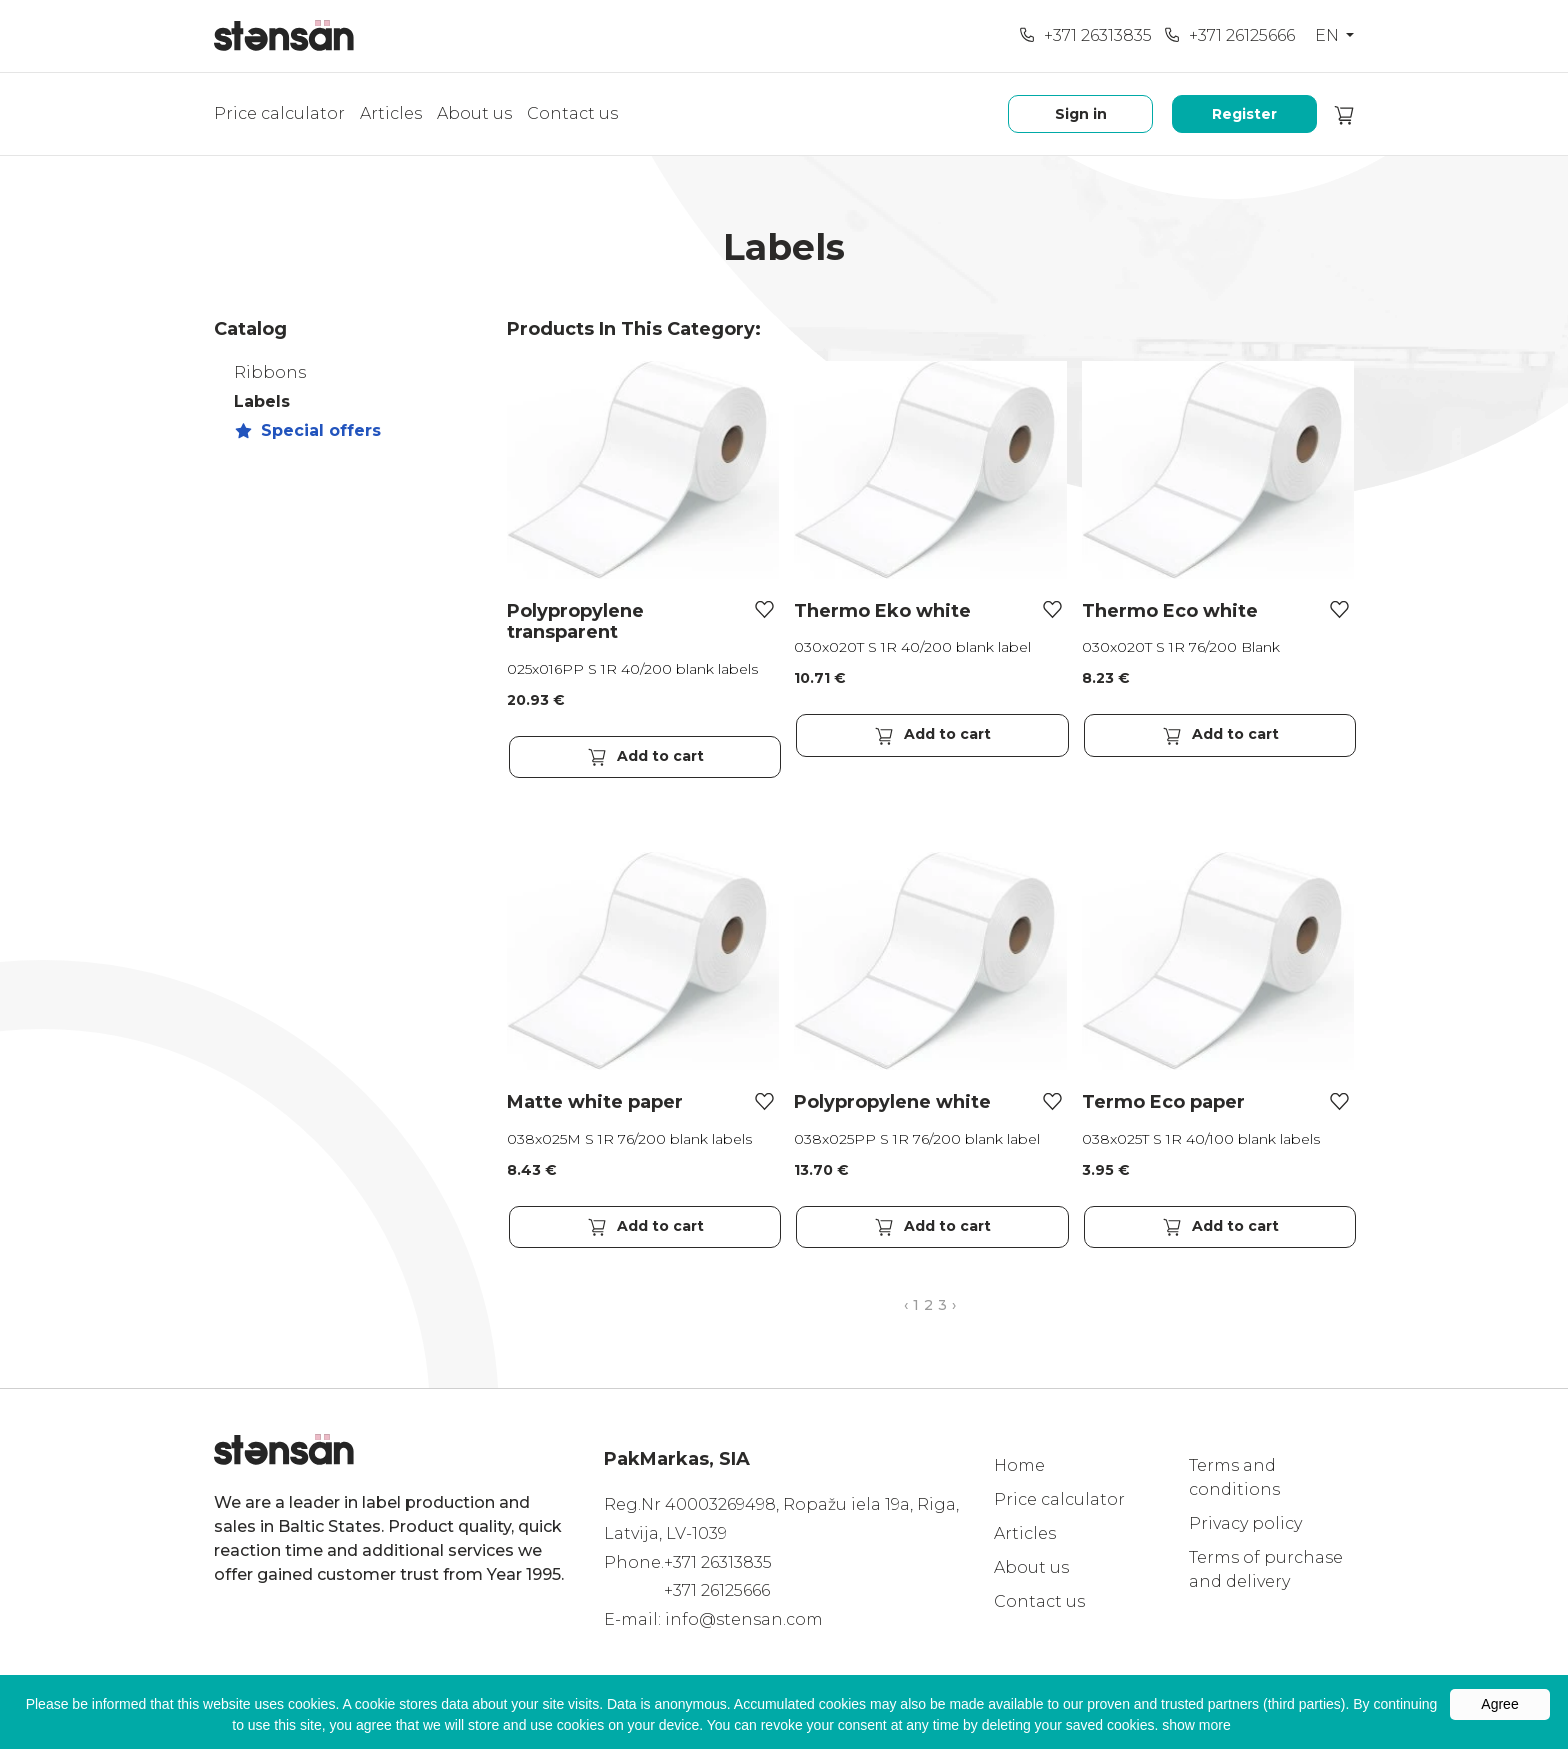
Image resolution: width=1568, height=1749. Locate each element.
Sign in (1081, 114)
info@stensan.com (744, 1619)
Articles (391, 113)
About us (474, 113)
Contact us (572, 113)
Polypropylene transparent (575, 622)
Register (1244, 114)
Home (1019, 1465)
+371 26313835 (1085, 35)
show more (1196, 1725)
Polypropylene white (892, 1102)
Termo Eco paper (1163, 1102)
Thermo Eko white (882, 611)
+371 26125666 (1229, 35)
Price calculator (279, 113)
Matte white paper (595, 1102)
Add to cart (645, 756)
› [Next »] (954, 1305)
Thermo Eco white (1170, 611)
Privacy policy (1245, 1523)
